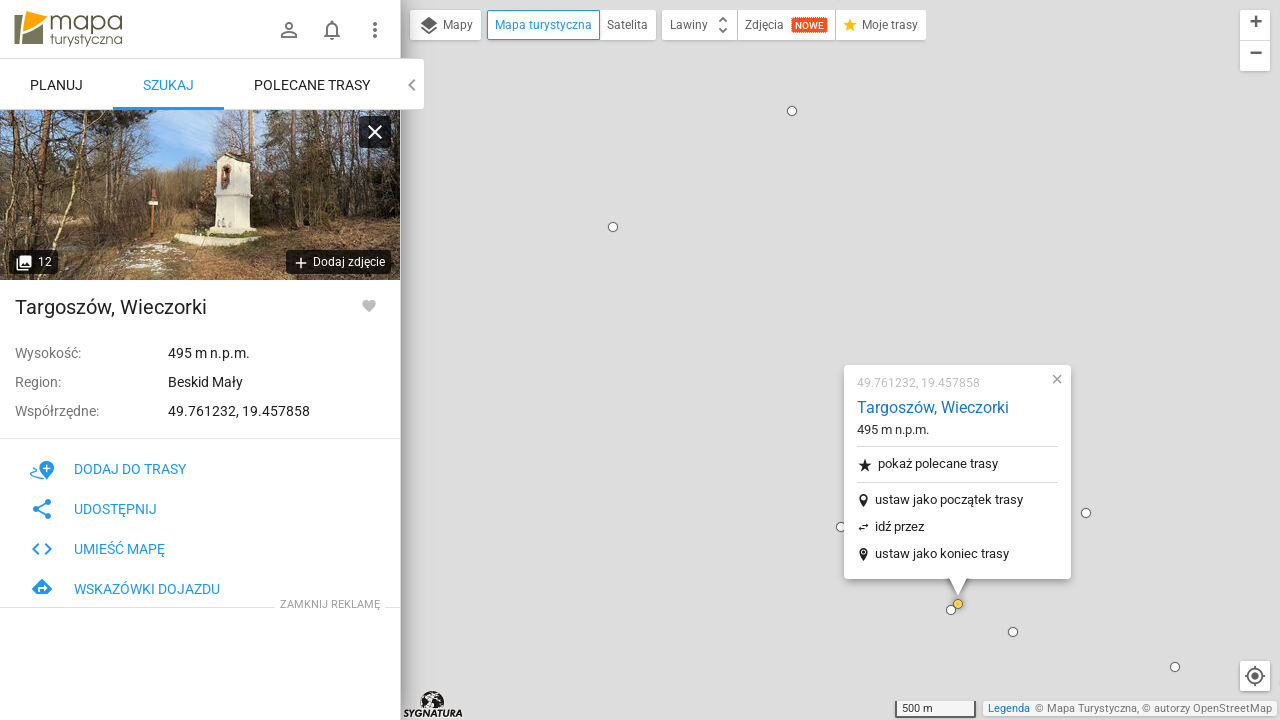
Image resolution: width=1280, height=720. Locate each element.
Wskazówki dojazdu (125, 589)
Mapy (445, 26)
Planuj (56, 85)
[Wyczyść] (375, 132)
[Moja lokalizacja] (1255, 676)
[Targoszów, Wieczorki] (200, 195)
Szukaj (168, 85)
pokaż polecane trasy (809, 220)
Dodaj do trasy (108, 469)
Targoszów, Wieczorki (815, 163)
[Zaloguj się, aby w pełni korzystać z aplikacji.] (369, 305)
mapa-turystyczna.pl (68, 29)
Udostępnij (93, 509)
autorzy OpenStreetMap (1213, 708)
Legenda (1009, 708)
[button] (840, 360)
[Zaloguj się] (289, 30)
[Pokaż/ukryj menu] (375, 30)
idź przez (781, 282)
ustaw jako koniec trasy (824, 309)
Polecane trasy (312, 85)
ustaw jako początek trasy (831, 255)
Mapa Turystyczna (1092, 708)
